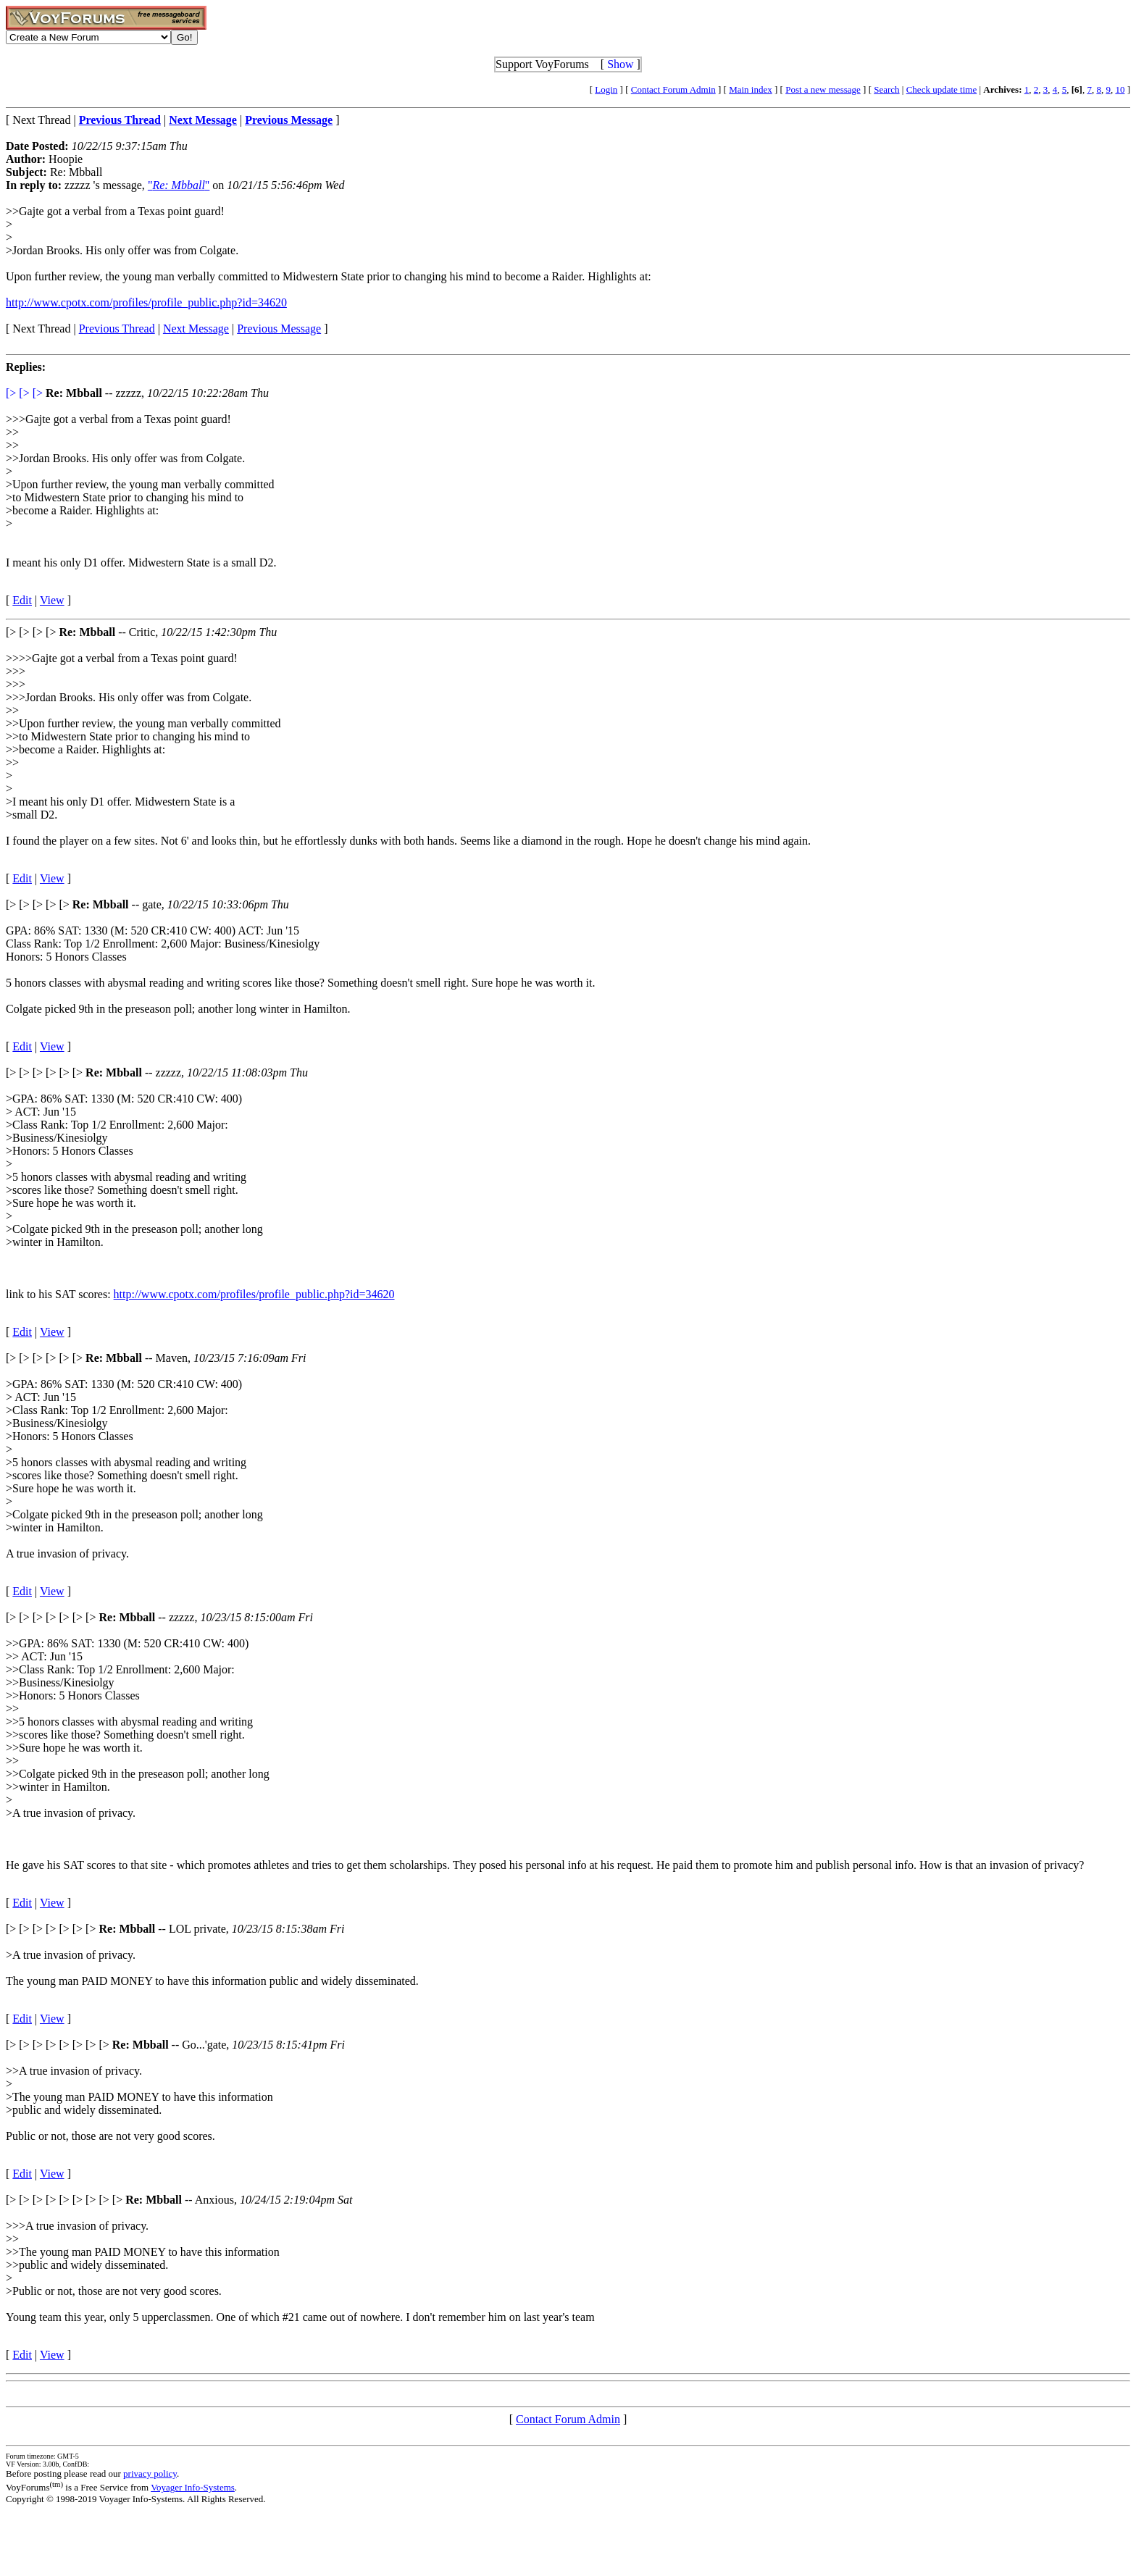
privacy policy (150, 2473)
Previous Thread (117, 328)
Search (886, 89)
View (52, 600)
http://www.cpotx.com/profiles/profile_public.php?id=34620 (146, 302)
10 (1119, 89)
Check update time (941, 89)
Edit (22, 600)
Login (606, 89)
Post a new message (823, 89)
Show (620, 64)
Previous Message (279, 328)
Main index (750, 89)
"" (178, 185)
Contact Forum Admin (673, 89)
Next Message (196, 328)
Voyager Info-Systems (193, 2487)
